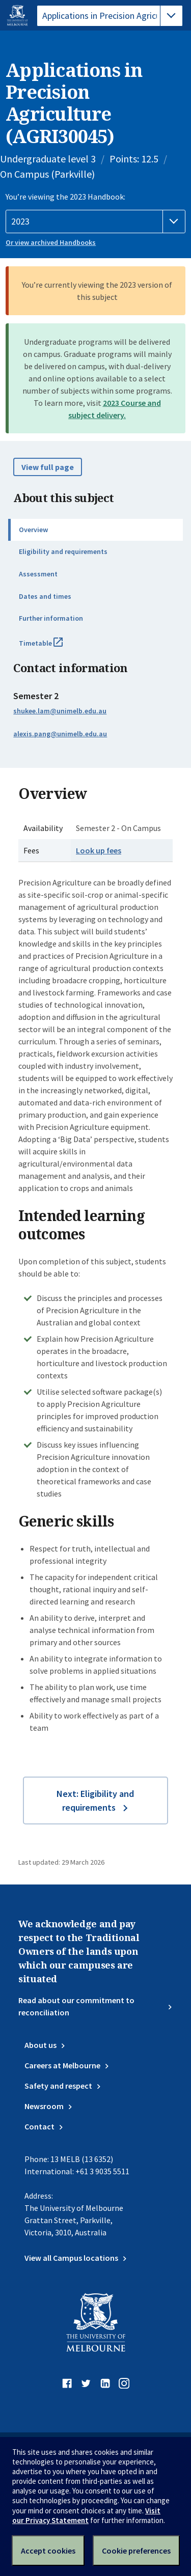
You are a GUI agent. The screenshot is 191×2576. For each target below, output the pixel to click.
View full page (47, 467)
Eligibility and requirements (63, 551)
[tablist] (109, 16)
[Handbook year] (95, 221)
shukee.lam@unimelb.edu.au (59, 710)
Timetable (52, 647)
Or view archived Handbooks (51, 242)
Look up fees (98, 850)
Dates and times (45, 596)
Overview (33, 529)
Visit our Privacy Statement (86, 2515)
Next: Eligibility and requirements (95, 1800)
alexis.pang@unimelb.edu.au (60, 733)
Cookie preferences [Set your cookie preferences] (136, 2550)
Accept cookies (48, 2550)
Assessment (38, 573)
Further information (51, 618)
